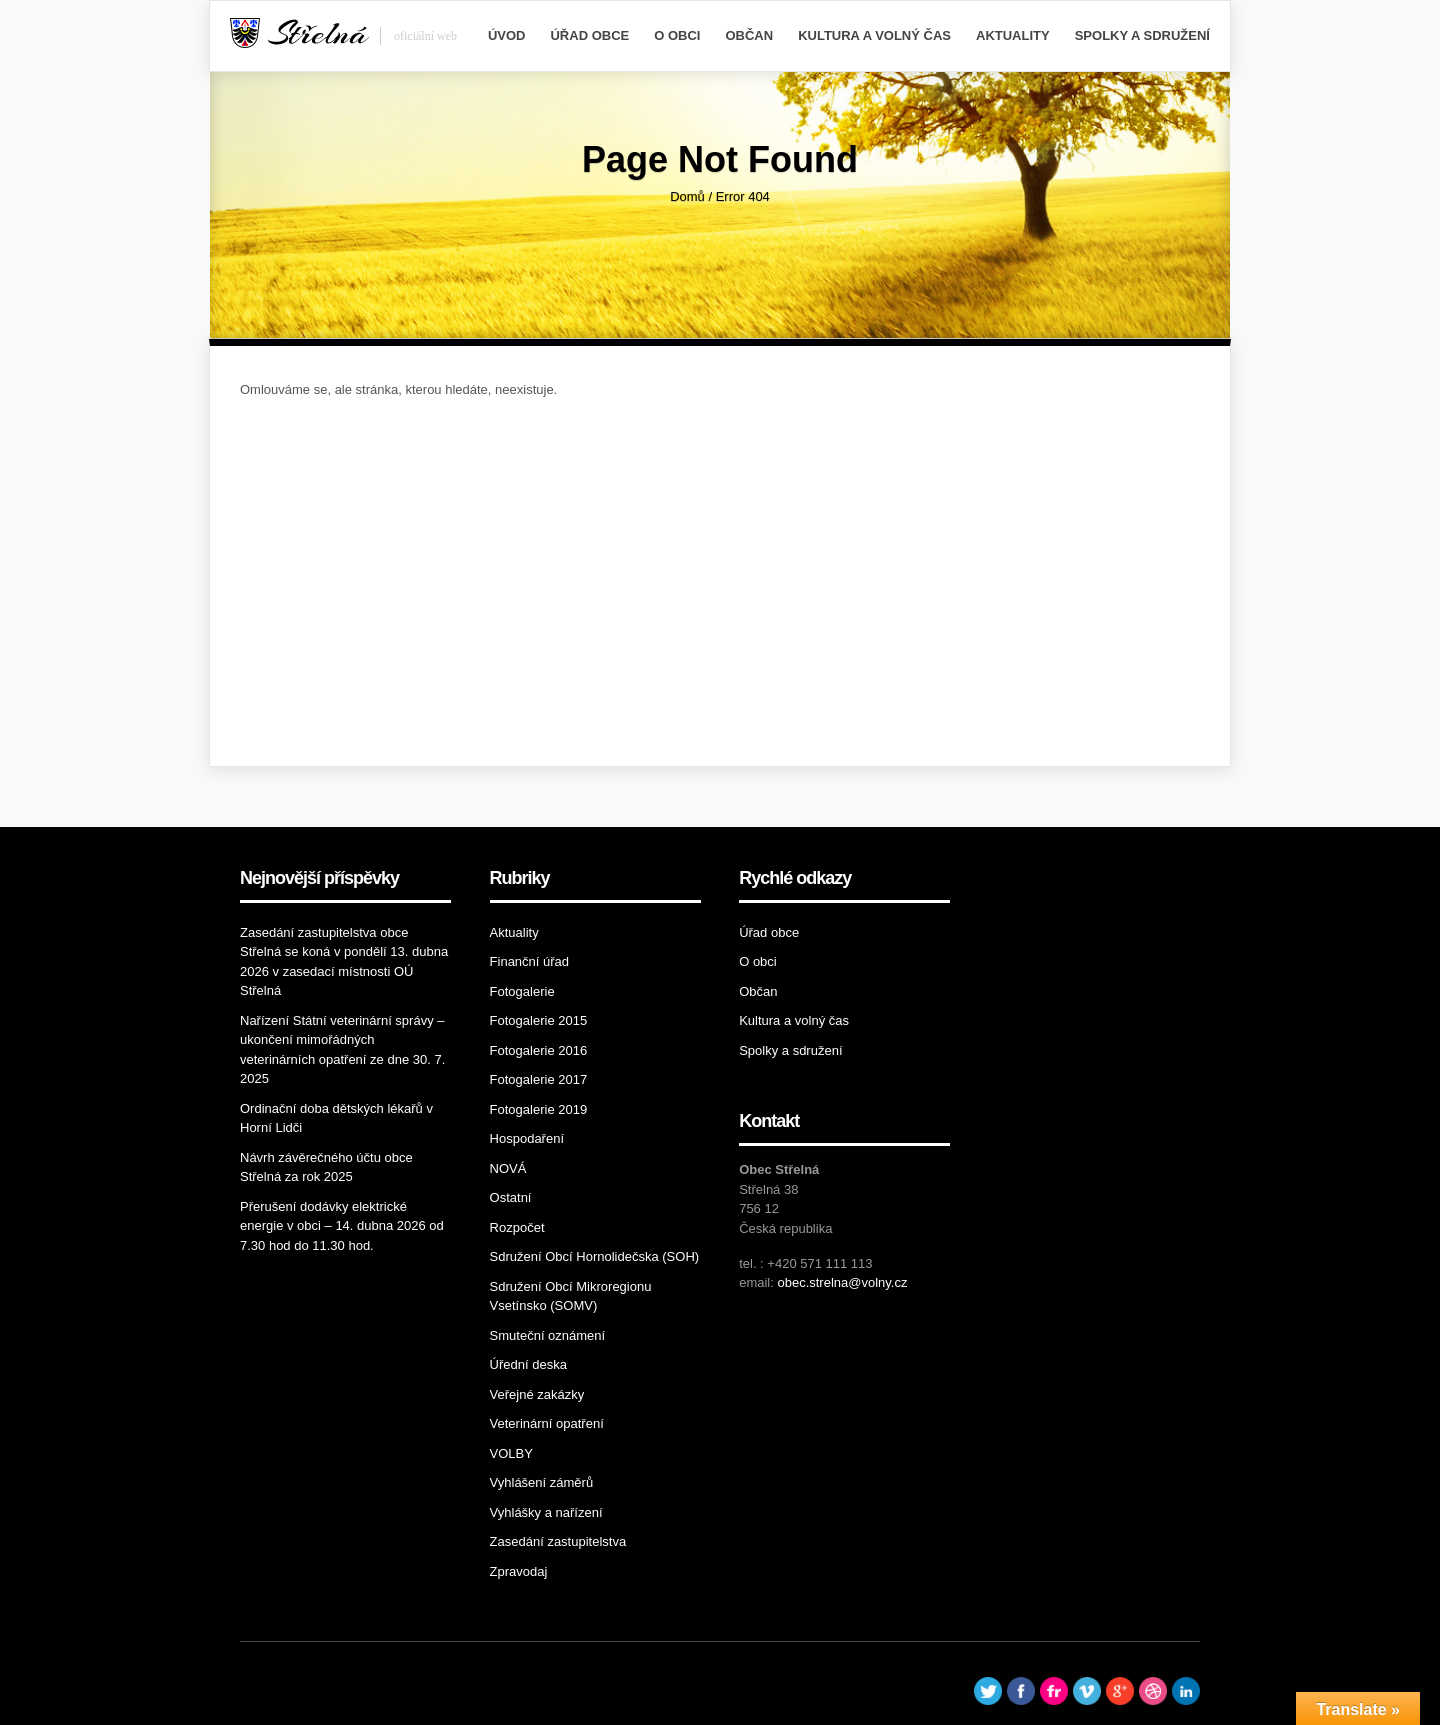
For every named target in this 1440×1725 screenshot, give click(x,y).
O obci (677, 35)
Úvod (507, 35)
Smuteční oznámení (548, 1335)
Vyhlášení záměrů (542, 1482)
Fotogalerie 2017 (539, 1079)
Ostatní (511, 1197)
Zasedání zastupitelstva (558, 1541)
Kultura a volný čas (874, 35)
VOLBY (511, 1453)
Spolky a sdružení (1142, 35)
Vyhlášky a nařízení (546, 1512)
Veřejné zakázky (537, 1394)
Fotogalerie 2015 (539, 1020)
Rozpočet (517, 1227)
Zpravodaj (519, 1571)
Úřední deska (528, 1364)
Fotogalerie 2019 (539, 1109)
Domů (687, 196)
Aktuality (1013, 35)
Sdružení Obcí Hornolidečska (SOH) (595, 1256)
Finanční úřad (530, 961)
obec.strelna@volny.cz (842, 1282)
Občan (749, 35)
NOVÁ (508, 1168)
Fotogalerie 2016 (539, 1050)
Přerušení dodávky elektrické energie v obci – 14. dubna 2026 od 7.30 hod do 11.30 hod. (342, 1226)
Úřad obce (589, 35)
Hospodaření (527, 1138)
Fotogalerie (522, 991)
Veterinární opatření (547, 1423)
